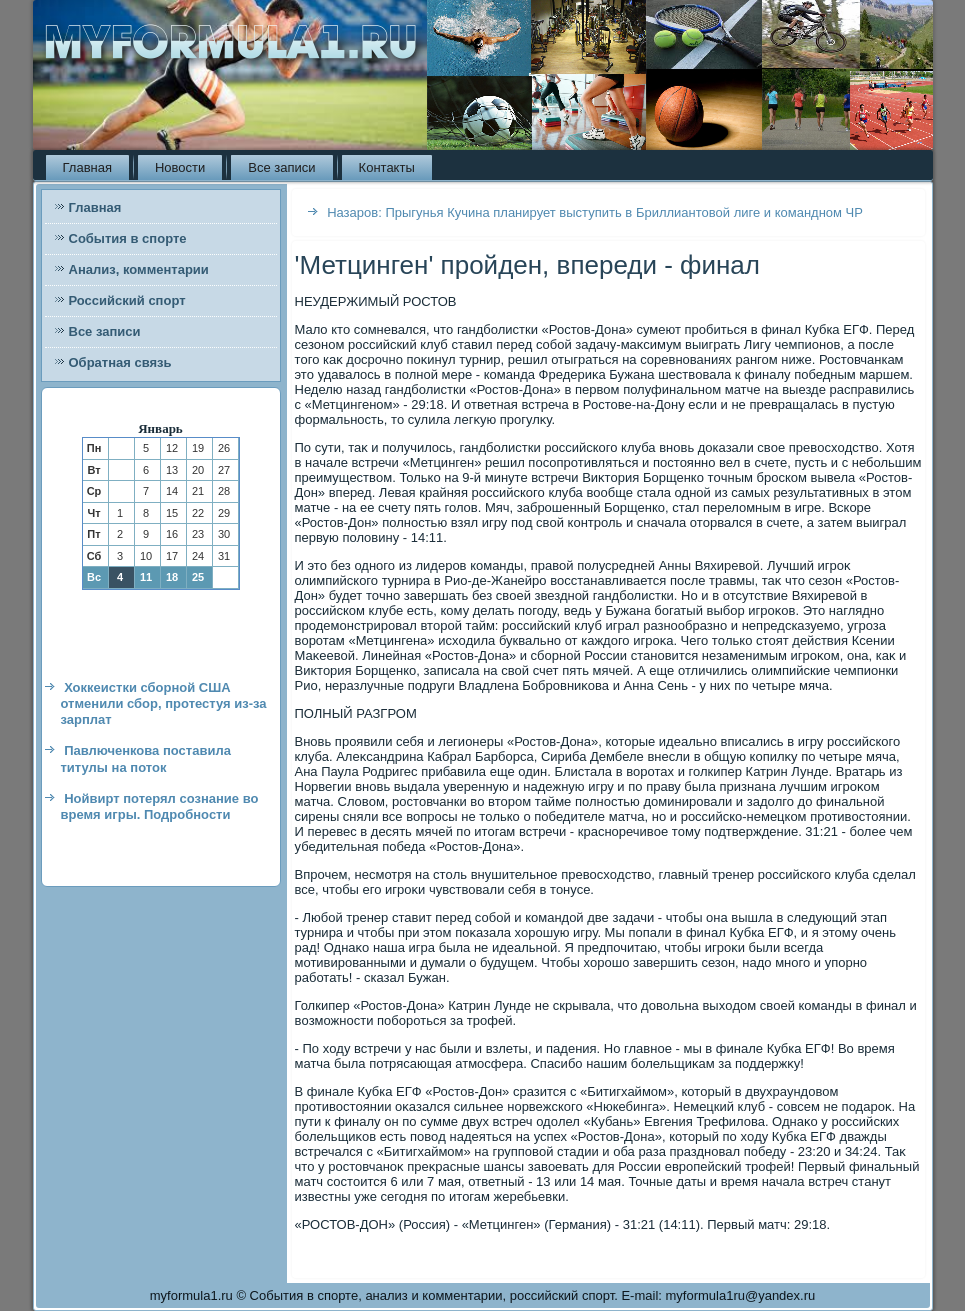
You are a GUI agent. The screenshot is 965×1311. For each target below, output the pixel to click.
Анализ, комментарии (139, 269)
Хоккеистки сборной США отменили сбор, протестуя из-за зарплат (164, 704)
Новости (180, 167)
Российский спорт (127, 300)
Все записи (281, 167)
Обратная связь (120, 362)
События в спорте (128, 238)
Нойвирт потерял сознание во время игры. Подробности (160, 806)
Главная (87, 167)
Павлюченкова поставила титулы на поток (146, 758)
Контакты (387, 167)
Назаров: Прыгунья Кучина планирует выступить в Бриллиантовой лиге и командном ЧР (595, 212)
